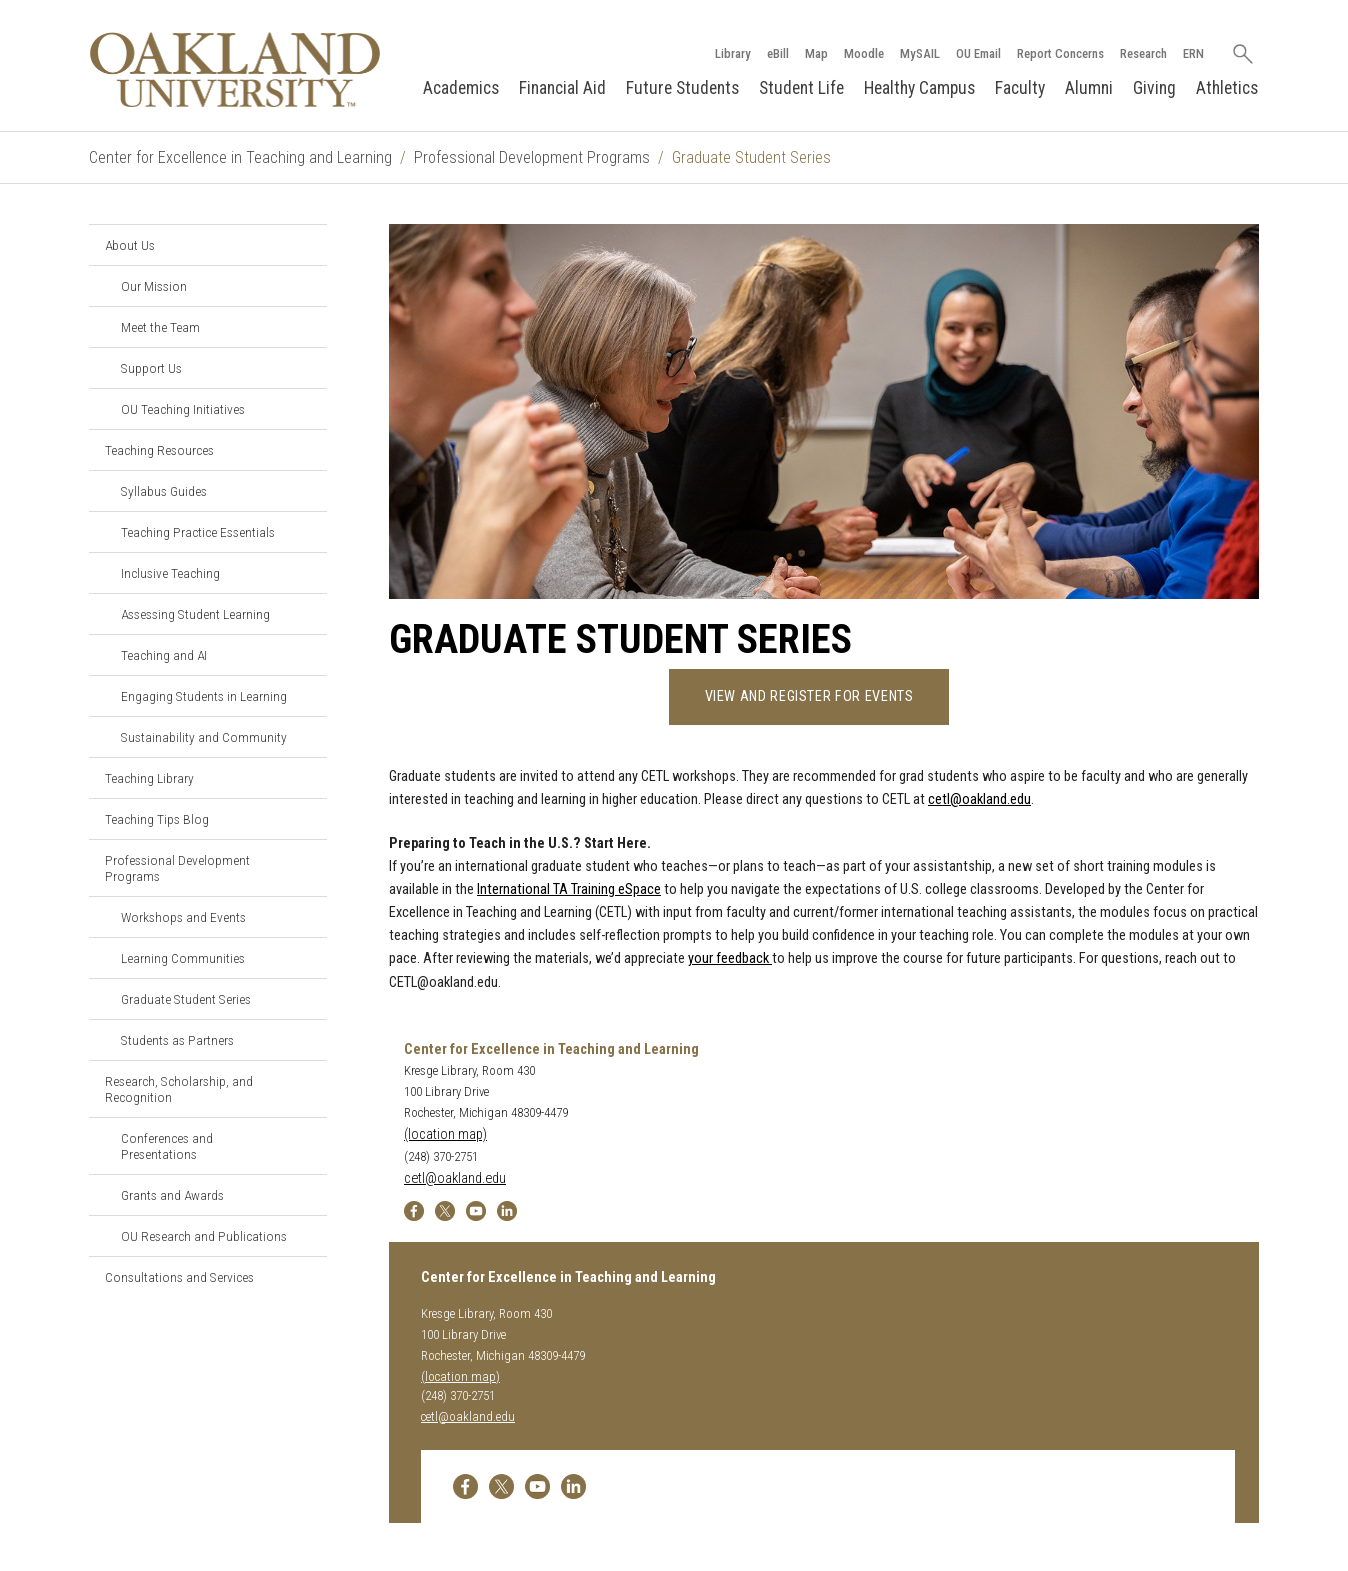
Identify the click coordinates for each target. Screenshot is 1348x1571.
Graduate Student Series (186, 999)
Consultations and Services (179, 1277)
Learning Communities (183, 958)
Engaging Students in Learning (204, 696)
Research (1143, 53)
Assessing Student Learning (195, 614)
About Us (130, 245)
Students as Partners (177, 1040)
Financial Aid (562, 88)
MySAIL (920, 53)
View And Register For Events (809, 696)
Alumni (1089, 88)
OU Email (978, 53)
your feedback (730, 958)
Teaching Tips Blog (157, 819)
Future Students (682, 88)
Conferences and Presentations (167, 1146)
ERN (1193, 53)
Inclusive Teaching (170, 573)
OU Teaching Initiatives (183, 409)
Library (733, 53)
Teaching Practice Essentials (198, 532)
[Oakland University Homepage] (235, 69)
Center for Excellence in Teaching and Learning (240, 157)
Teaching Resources (159, 450)
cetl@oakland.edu (979, 799)
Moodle (864, 53)
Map (816, 53)
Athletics (1227, 88)
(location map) (445, 1134)
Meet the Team (160, 327)
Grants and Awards (172, 1195)
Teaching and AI (164, 655)
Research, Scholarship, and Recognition (179, 1089)
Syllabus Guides (164, 491)
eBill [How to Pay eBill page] (778, 53)
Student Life (801, 88)
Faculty (1020, 88)
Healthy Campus (919, 88)
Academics (461, 88)
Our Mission (154, 286)
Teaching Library (149, 778)
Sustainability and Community (204, 737)
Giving (1154, 88)
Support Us (151, 368)
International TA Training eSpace (569, 889)
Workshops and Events (183, 917)
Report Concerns (1060, 53)
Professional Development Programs (532, 157)
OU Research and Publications (204, 1236)
